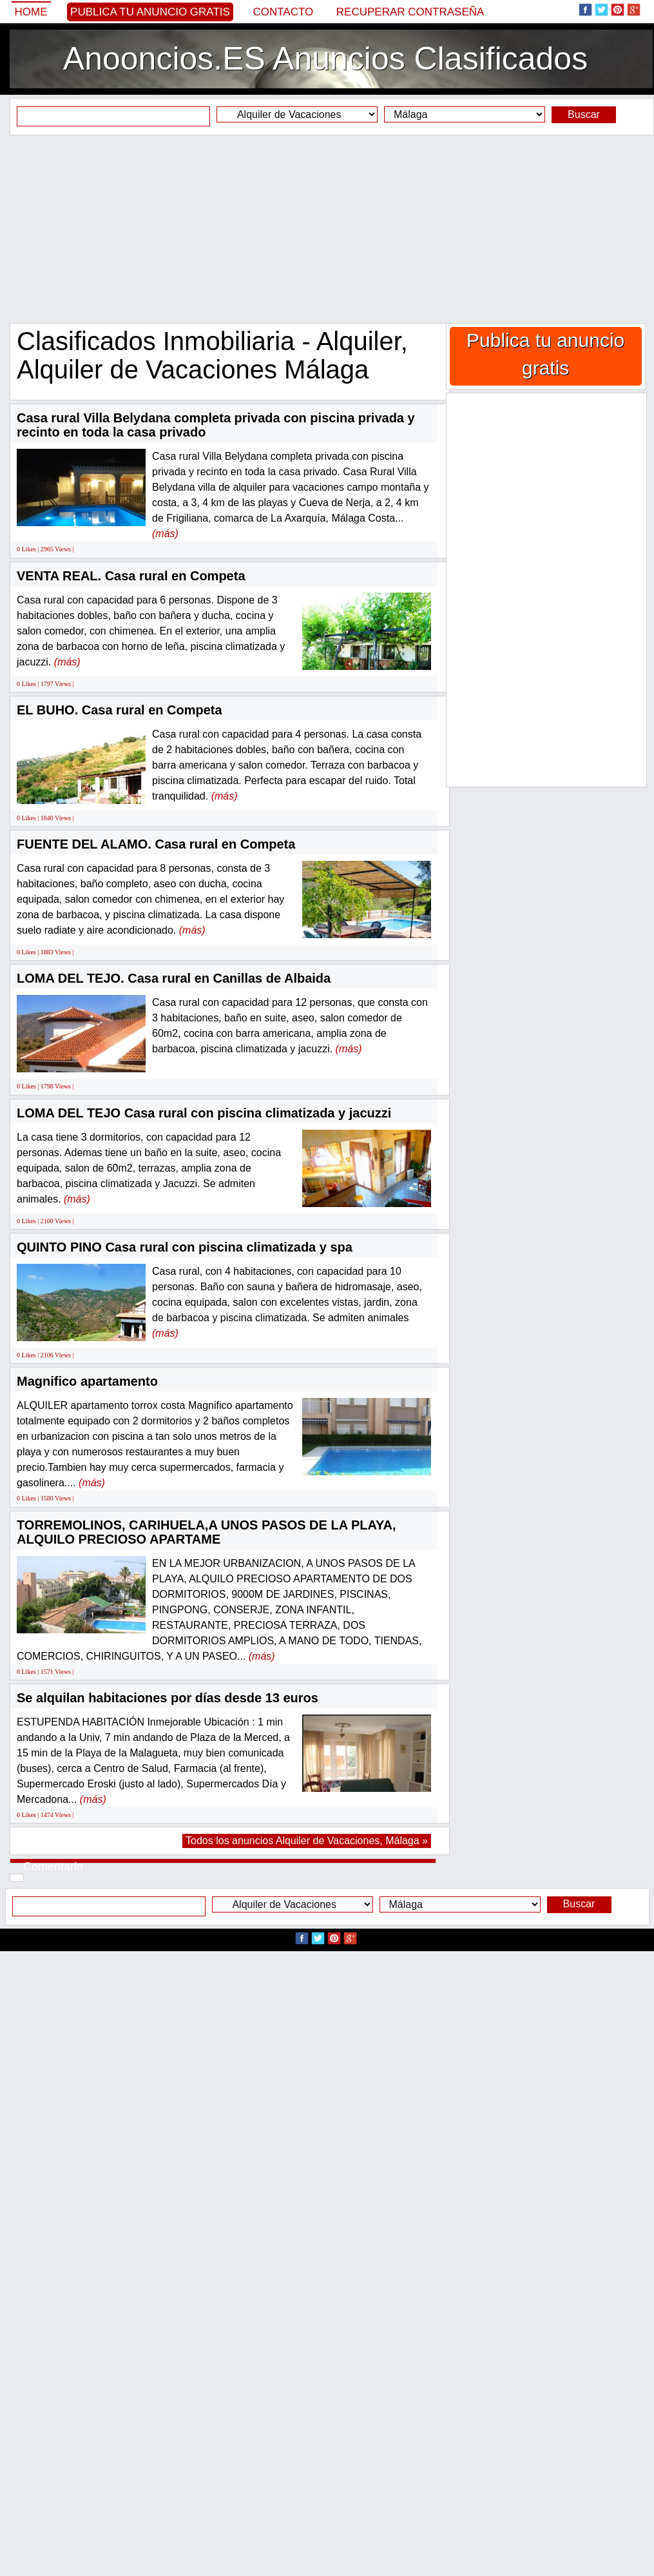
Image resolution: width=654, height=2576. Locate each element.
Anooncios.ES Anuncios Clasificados (325, 59)
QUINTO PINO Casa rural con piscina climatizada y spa (184, 1247)
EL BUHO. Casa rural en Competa (119, 710)
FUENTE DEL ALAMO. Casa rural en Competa (156, 844)
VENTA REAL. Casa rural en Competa (131, 576)
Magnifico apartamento (87, 1381)
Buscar (584, 114)
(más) (165, 533)
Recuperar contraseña (410, 12)
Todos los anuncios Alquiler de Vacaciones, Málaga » (307, 1840)
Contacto (283, 12)
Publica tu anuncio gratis (150, 12)
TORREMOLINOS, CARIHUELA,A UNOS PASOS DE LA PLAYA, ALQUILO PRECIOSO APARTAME (206, 1532)
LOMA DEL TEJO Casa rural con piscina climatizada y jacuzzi (204, 1113)
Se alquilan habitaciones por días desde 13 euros (167, 1698)
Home (31, 12)
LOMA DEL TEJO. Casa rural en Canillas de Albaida (174, 978)
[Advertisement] (327, 229)
